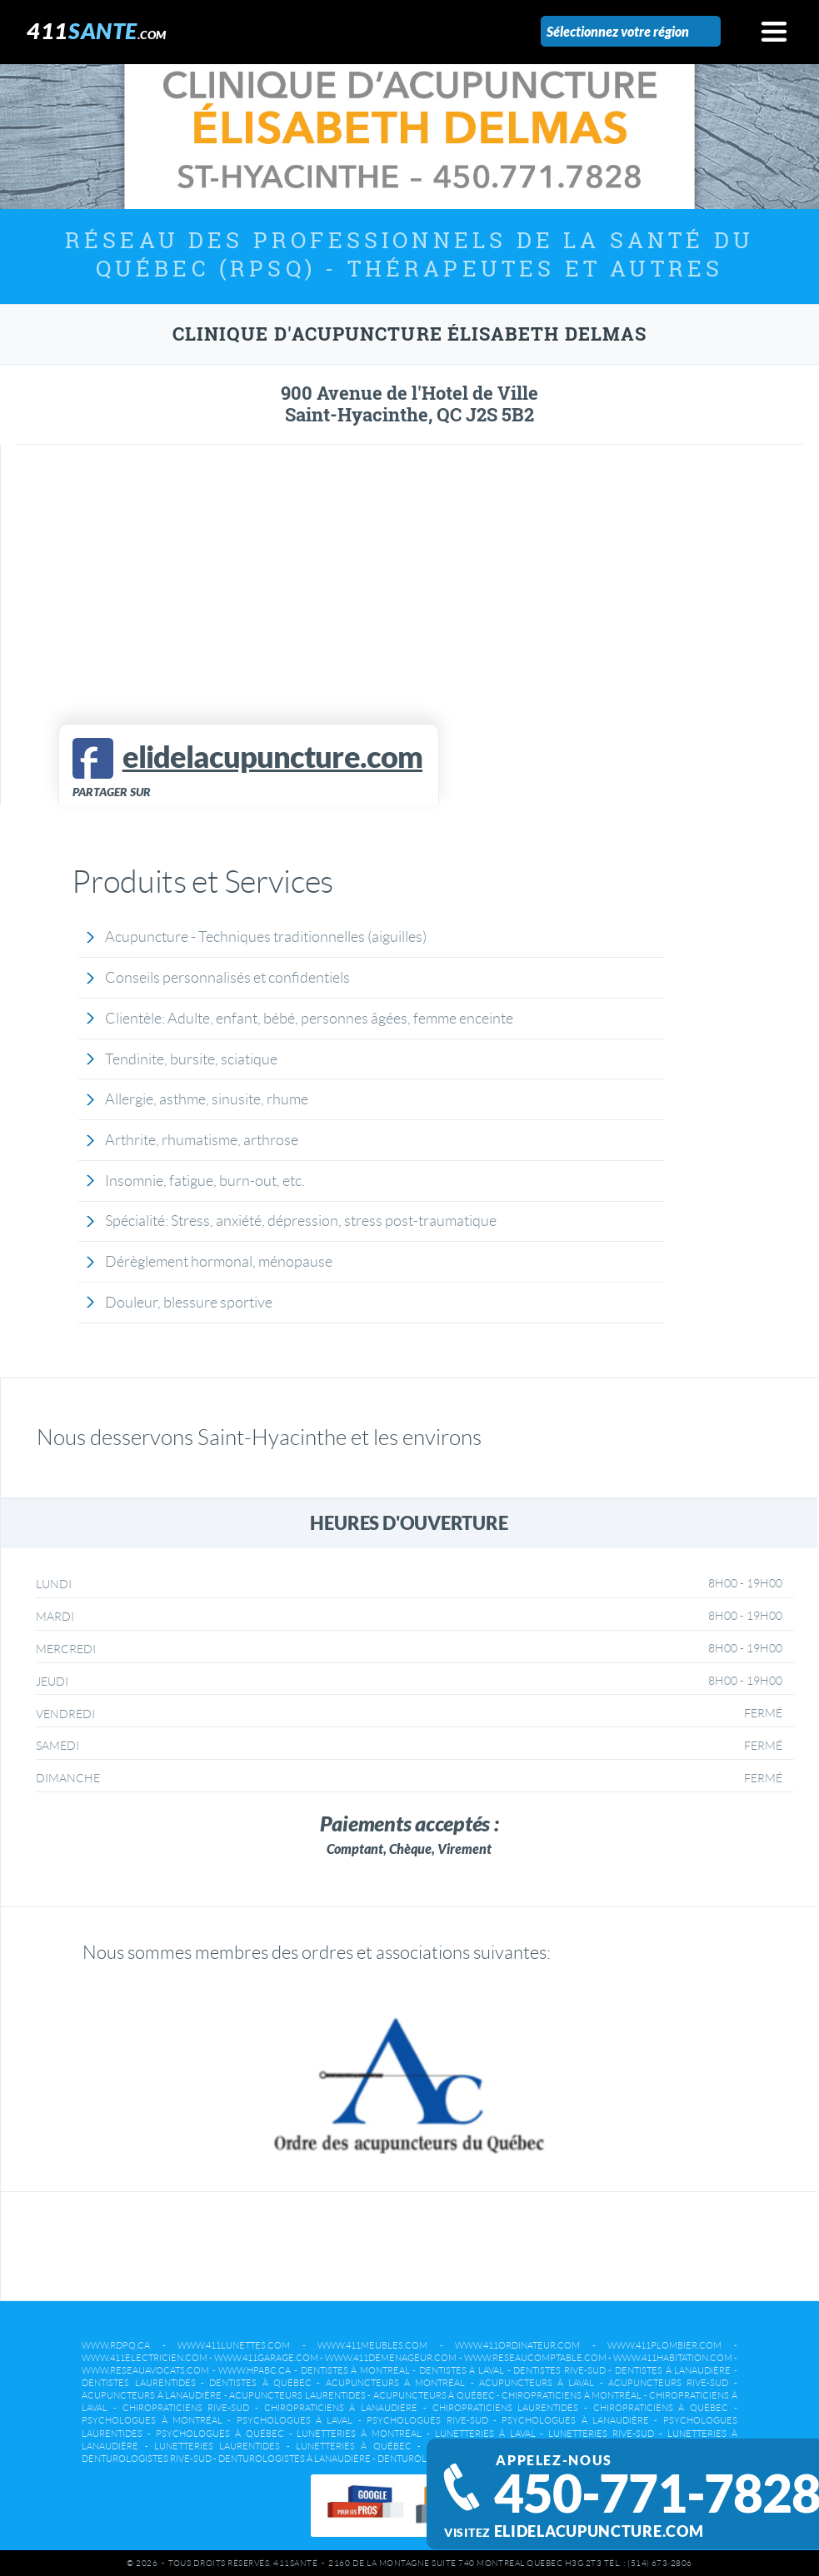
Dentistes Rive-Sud (559, 2370)
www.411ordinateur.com (517, 2345)
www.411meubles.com (372, 2345)
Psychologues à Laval (295, 2420)
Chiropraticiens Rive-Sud (186, 2408)
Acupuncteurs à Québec (434, 2395)
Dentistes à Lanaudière (673, 2370)
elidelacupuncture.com (599, 2531)
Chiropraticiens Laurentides (505, 2408)
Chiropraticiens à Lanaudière (340, 2408)
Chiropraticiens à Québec (660, 2408)
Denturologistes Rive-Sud (147, 2459)
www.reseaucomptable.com (535, 2358)
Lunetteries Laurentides (217, 2446)
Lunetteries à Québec (354, 2446)
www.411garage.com (266, 2358)
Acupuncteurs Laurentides (297, 2395)
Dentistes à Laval (461, 2370)
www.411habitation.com (672, 2358)
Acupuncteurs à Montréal (396, 2383)
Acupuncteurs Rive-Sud (668, 2383)
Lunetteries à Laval (485, 2434)
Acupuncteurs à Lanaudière (152, 2395)
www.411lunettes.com (233, 2345)
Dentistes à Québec (260, 2383)
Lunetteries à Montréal (359, 2434)
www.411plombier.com (664, 2345)
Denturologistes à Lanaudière (294, 2459)
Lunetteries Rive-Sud (601, 2434)
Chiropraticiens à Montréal (572, 2395)
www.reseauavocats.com (145, 2370)
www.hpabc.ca (254, 2370)
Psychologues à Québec (220, 2434)
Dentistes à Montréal (355, 2370)
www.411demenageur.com (391, 2358)
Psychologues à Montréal (152, 2420)
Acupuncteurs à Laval (537, 2383)
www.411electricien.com (144, 2358)
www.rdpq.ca (116, 2345)
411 (97, 30)
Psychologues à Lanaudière (575, 2420)
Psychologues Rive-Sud (427, 2420)
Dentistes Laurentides (138, 2383)
